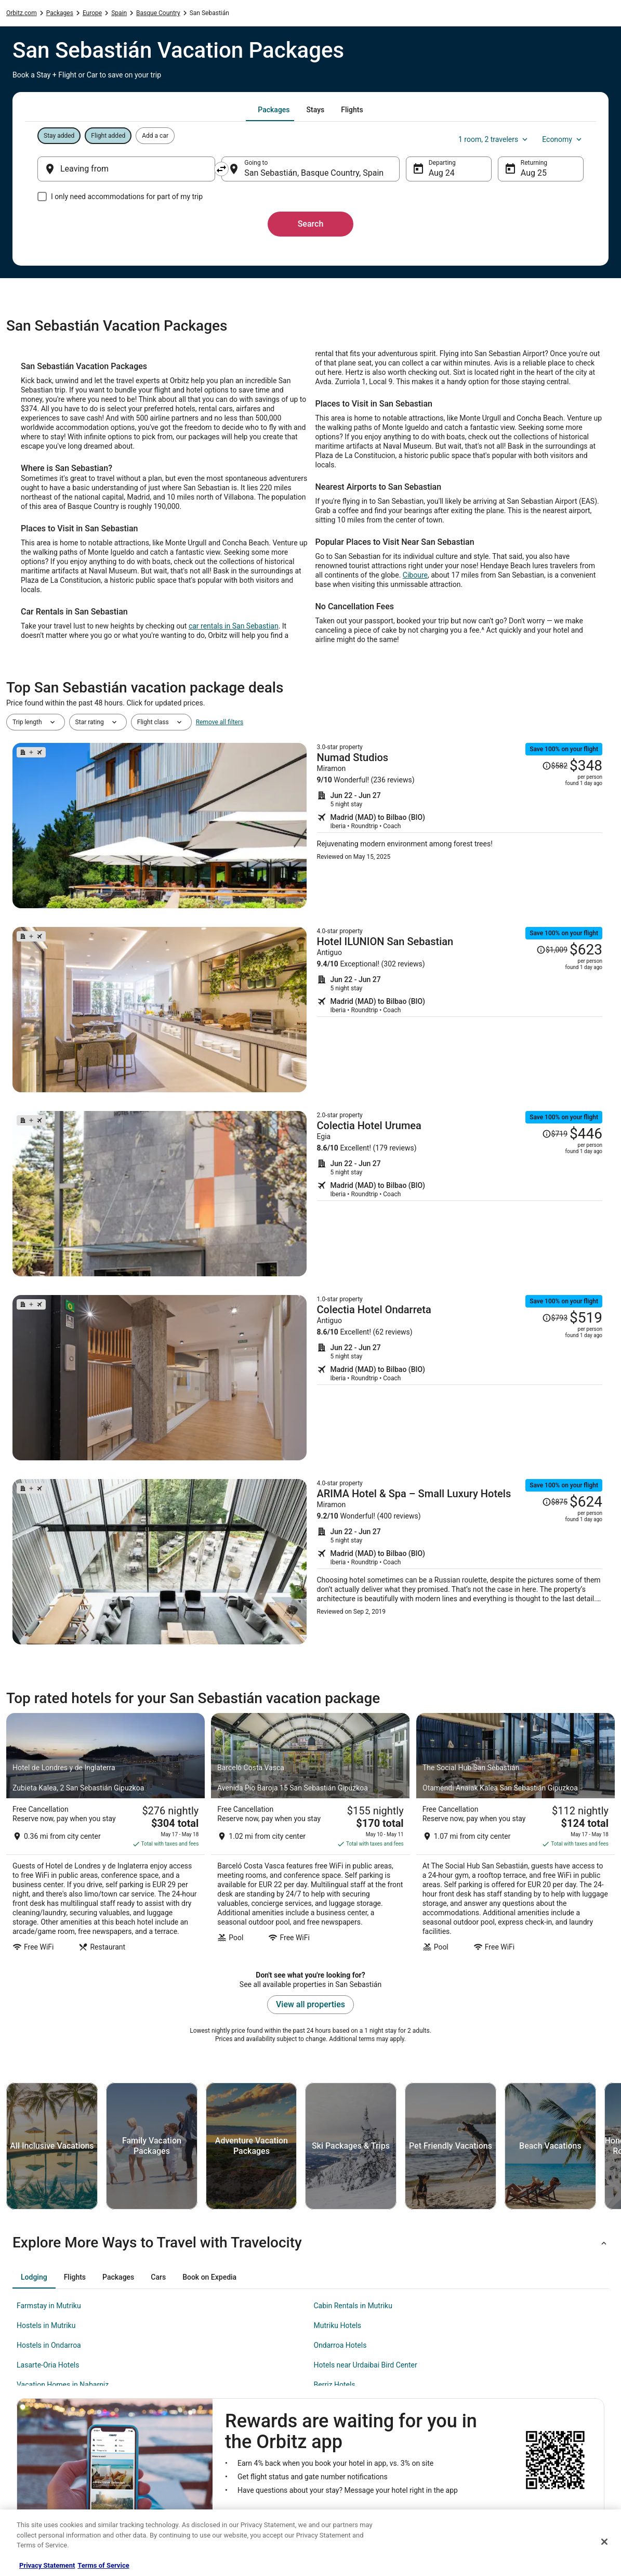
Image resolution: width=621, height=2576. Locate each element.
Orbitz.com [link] (21, 13)
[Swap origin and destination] (221, 169)
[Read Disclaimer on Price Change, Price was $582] (554, 765)
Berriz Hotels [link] (334, 2385)
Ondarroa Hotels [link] (340, 2345)
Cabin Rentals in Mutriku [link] (353, 2306)
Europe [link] (92, 13)
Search (311, 224)
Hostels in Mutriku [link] (46, 2325)
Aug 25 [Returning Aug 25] (534, 173)
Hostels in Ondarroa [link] (49, 2345)
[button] (310, 2242)
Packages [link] (59, 13)
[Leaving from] (126, 168)
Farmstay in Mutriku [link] (49, 2306)
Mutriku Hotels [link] (338, 2325)
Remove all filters (220, 722)
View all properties (310, 2004)
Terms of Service (103, 2565)
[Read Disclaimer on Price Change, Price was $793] (554, 1318)
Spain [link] (119, 13)
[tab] (273, 109)
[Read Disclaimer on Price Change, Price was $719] (554, 1134)
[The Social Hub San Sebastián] (515, 1835)
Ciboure (415, 575)
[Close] (604, 2541)
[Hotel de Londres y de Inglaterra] (105, 1835)
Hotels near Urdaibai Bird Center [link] (365, 2365)
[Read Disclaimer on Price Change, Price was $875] (554, 1502)
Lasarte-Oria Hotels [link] (48, 2365)
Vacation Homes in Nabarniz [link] (63, 2385)
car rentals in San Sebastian (234, 626)
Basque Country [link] (158, 13)
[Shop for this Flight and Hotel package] (460, 825)
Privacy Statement (47, 2565)
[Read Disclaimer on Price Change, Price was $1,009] (551, 949)
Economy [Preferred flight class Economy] (563, 139)
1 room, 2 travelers (494, 139)
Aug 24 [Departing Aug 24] (442, 173)
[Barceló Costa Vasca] (310, 1835)
